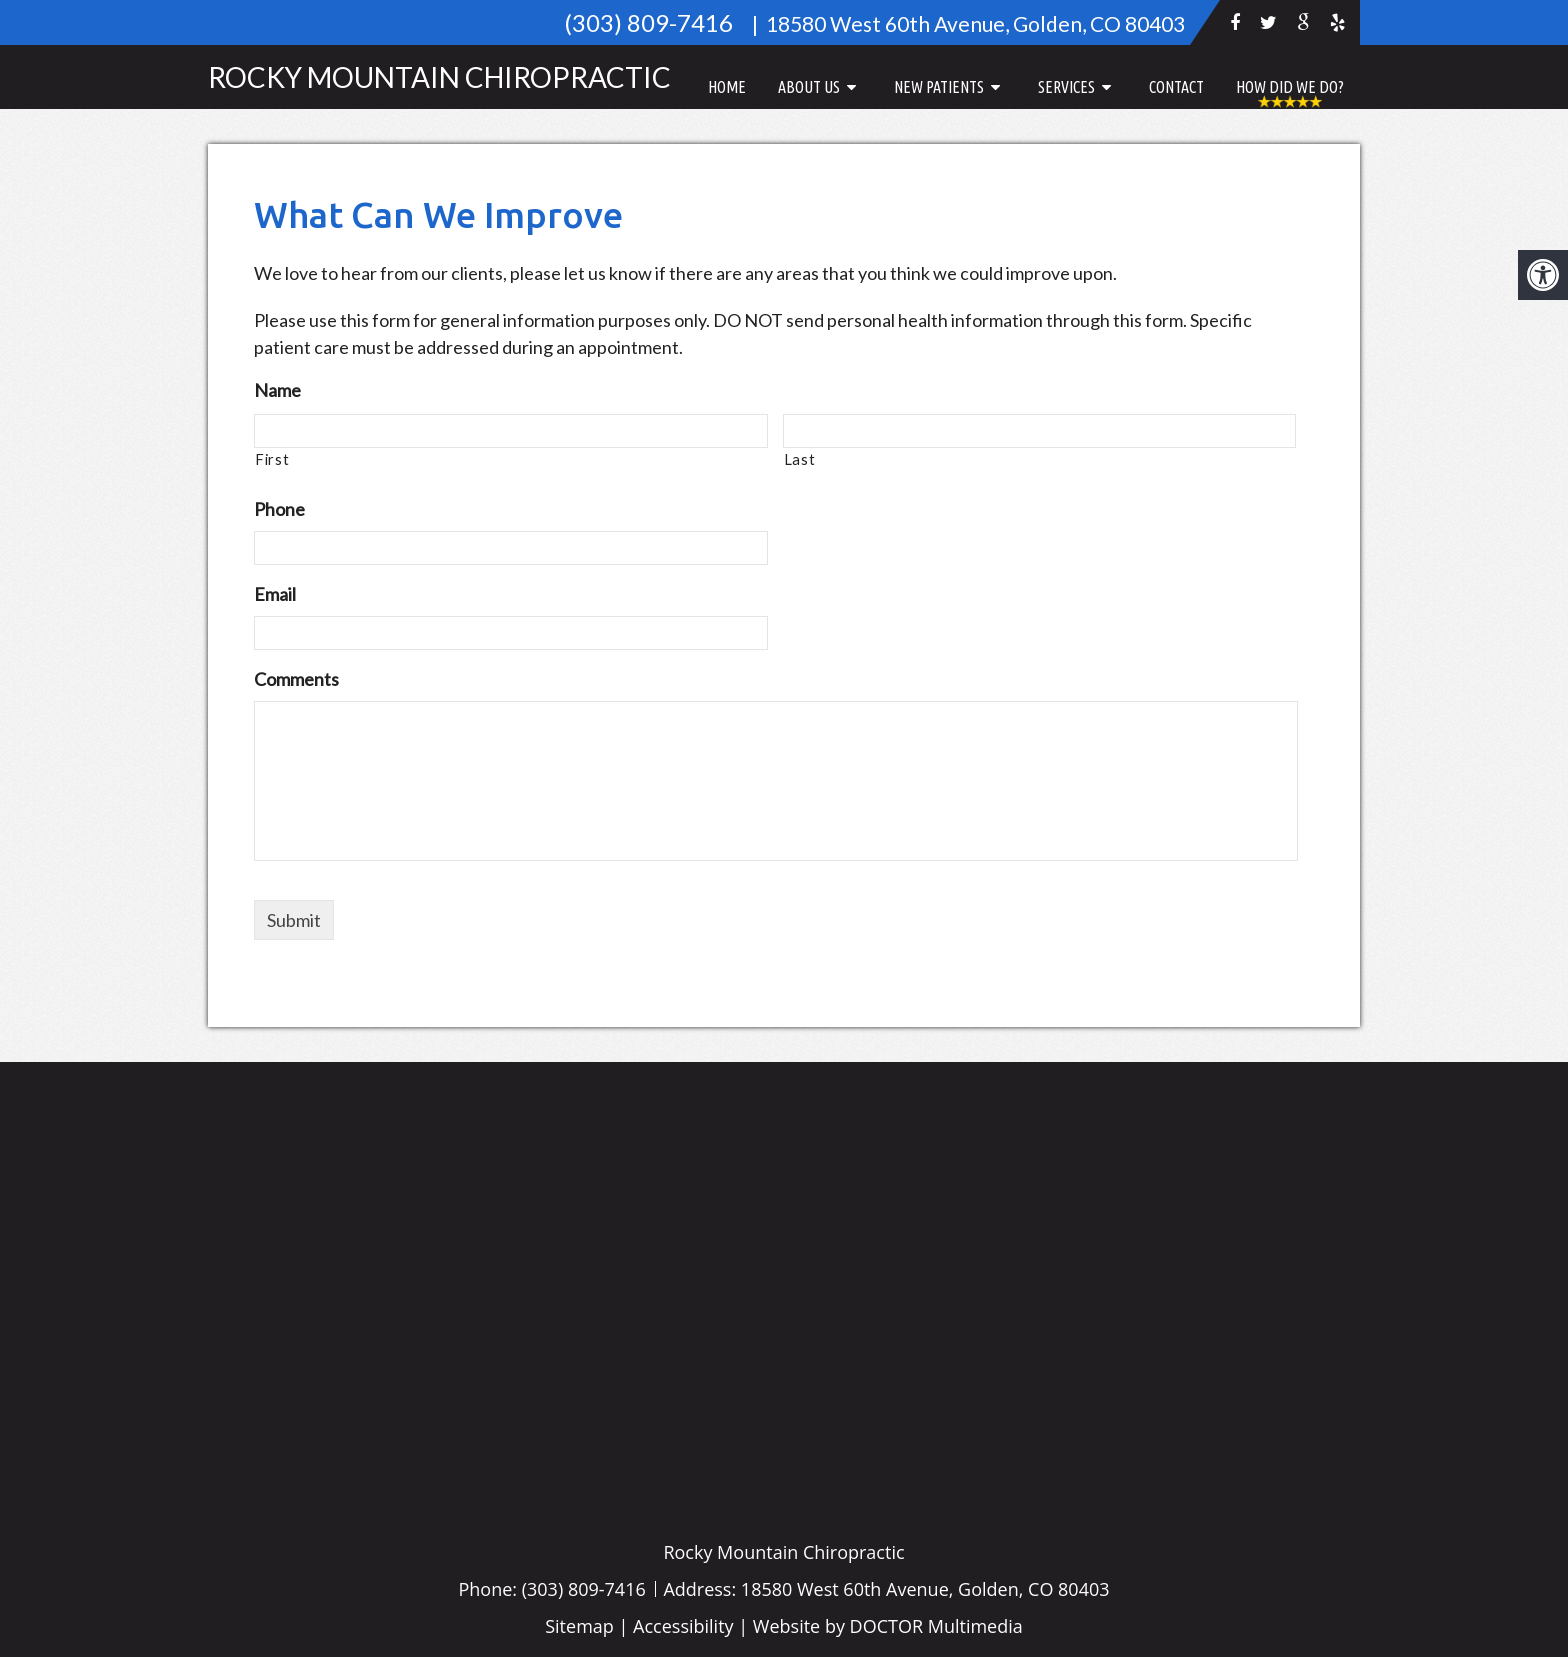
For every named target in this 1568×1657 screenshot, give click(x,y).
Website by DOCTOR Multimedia (888, 1626)
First (272, 459)
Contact (1176, 87)
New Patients (939, 87)
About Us (809, 87)
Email (275, 594)
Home (727, 87)
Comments (296, 679)
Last (800, 459)
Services (1066, 87)
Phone (279, 509)
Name (277, 390)
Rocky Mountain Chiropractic (439, 77)
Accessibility (683, 1626)
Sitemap (579, 1626)
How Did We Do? (1290, 87)
